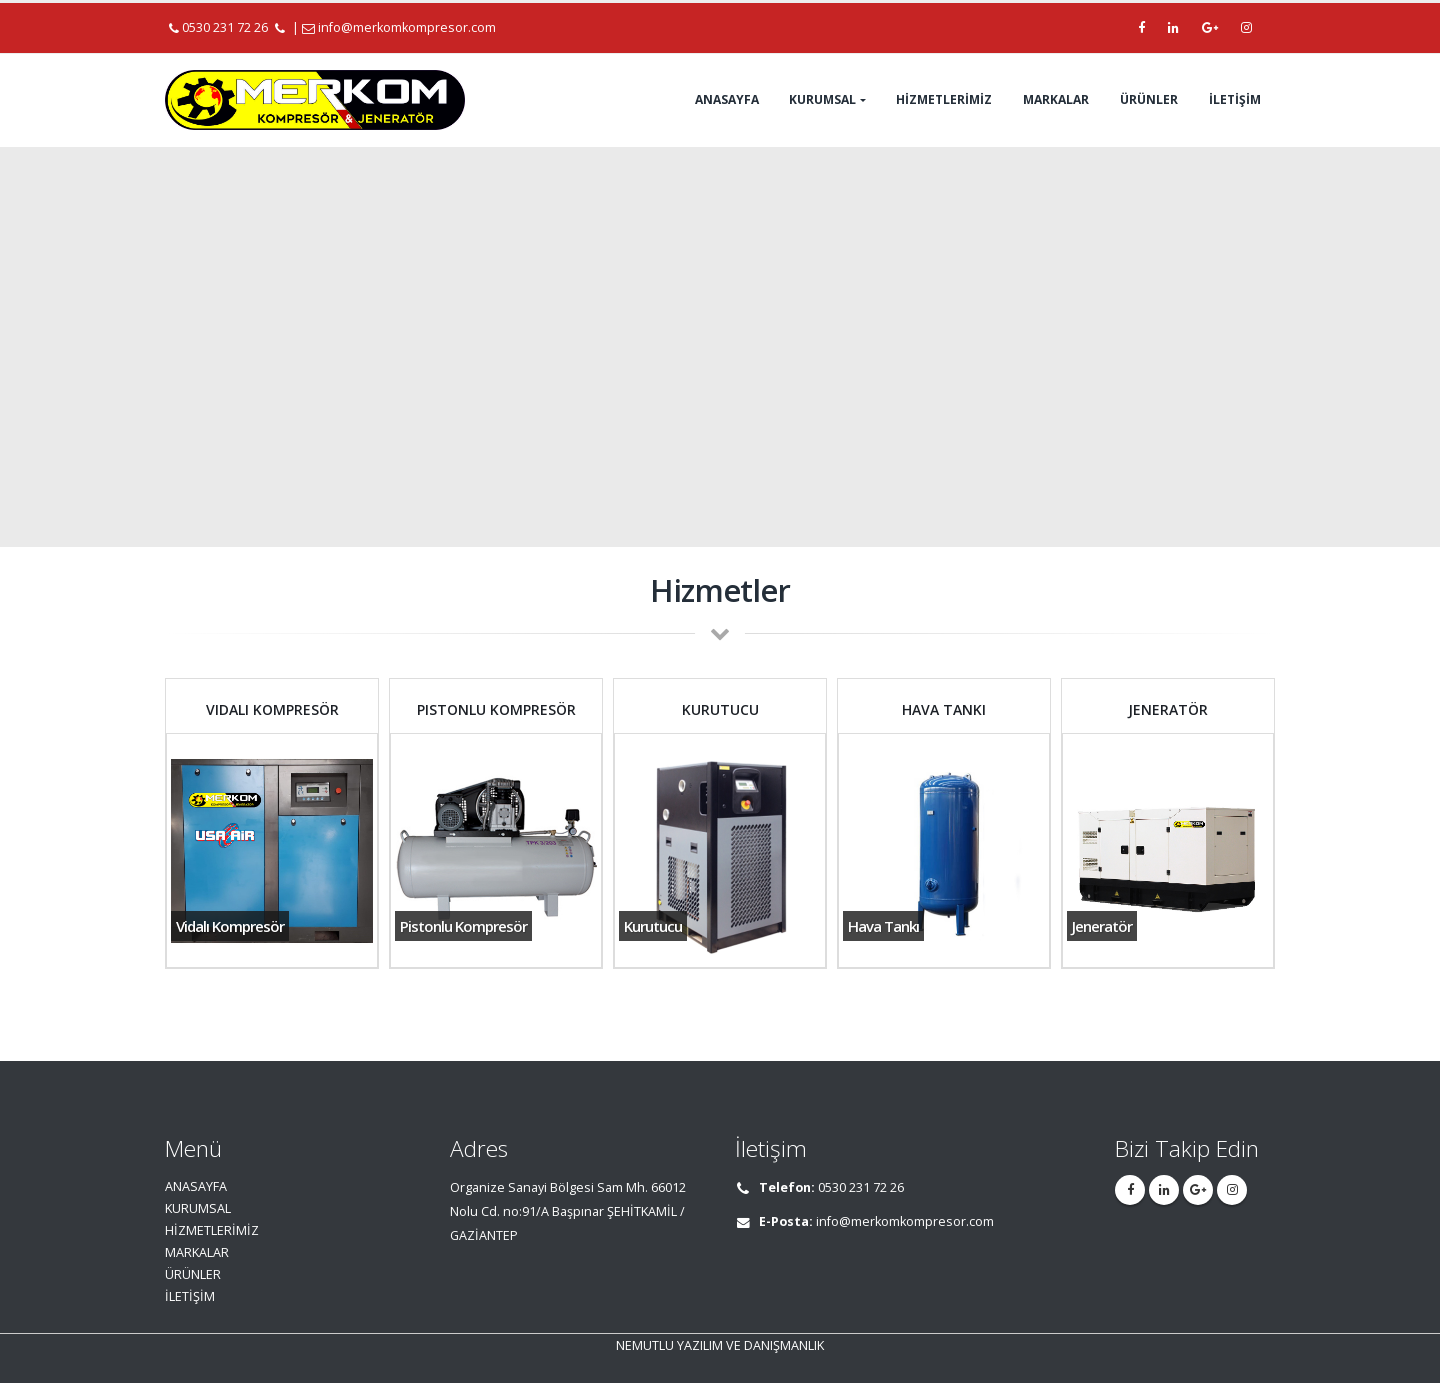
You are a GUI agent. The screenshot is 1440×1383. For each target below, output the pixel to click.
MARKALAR (1056, 99)
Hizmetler (720, 590)
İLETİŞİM (1235, 99)
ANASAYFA (727, 99)
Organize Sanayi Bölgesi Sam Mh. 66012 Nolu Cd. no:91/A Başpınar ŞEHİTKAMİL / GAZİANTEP (568, 1211)
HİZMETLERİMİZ (944, 99)
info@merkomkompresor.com (407, 27)
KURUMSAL (822, 99)
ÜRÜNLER (1149, 99)
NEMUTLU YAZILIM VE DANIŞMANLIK (720, 1345)
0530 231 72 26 (220, 27)
